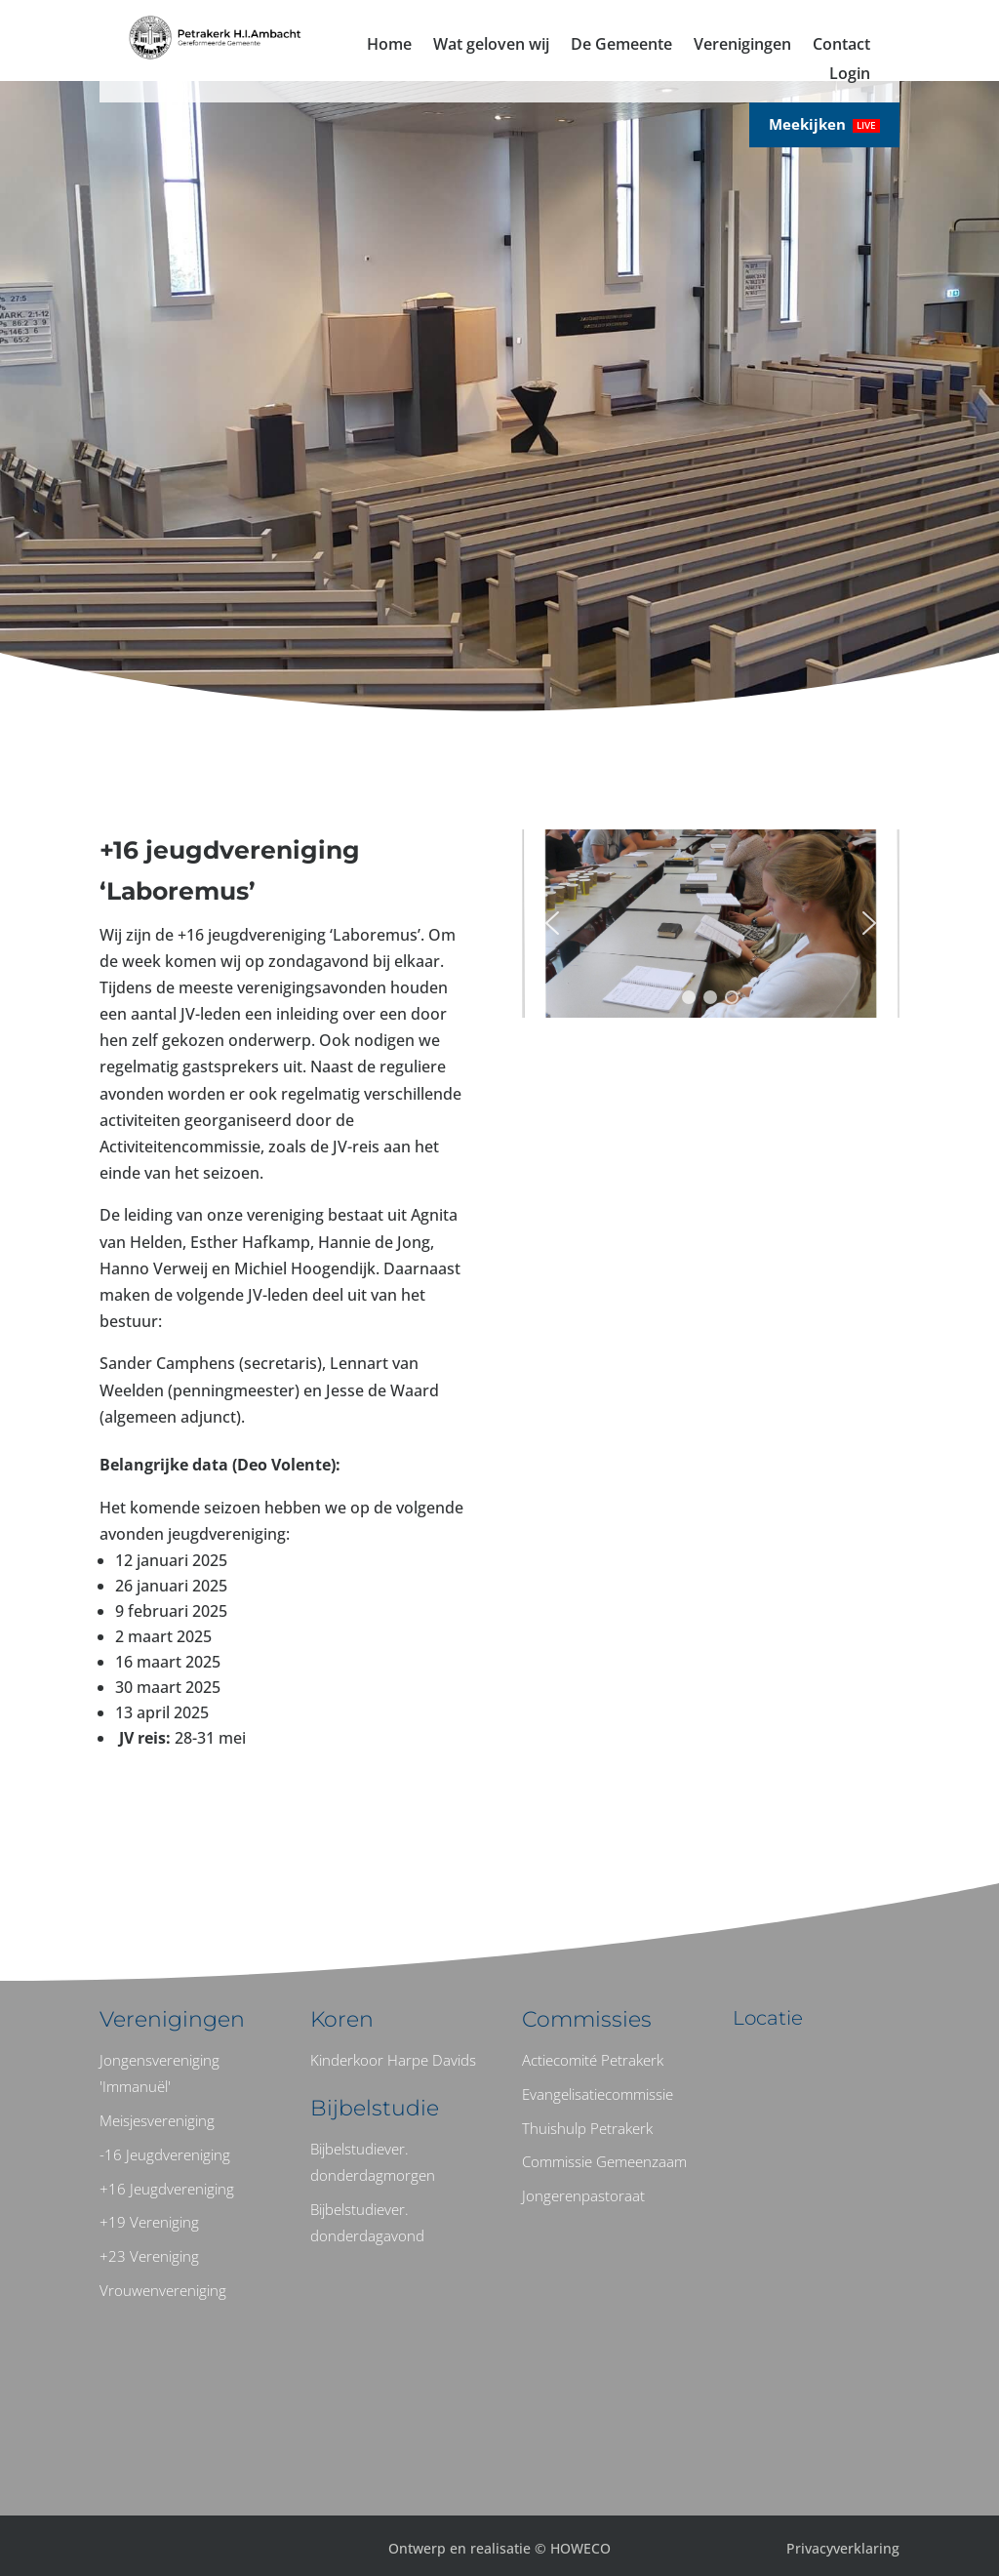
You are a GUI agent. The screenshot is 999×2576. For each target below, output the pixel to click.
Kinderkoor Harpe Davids (393, 2060)
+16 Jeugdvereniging (167, 2188)
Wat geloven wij (491, 46)
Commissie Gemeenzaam (604, 2161)
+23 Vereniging (149, 2256)
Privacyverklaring (842, 2548)
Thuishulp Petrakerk (587, 2128)
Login (849, 75)
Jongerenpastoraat (583, 2195)
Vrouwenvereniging (163, 2290)
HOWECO (580, 2548)
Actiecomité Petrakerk (592, 2060)
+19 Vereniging (149, 2222)
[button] (552, 923)
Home (389, 46)
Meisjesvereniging (157, 2120)
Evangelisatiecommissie (597, 2094)
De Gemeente (621, 46)
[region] (710, 924)
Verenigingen (742, 46)
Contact (841, 46)
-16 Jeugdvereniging (165, 2154)
